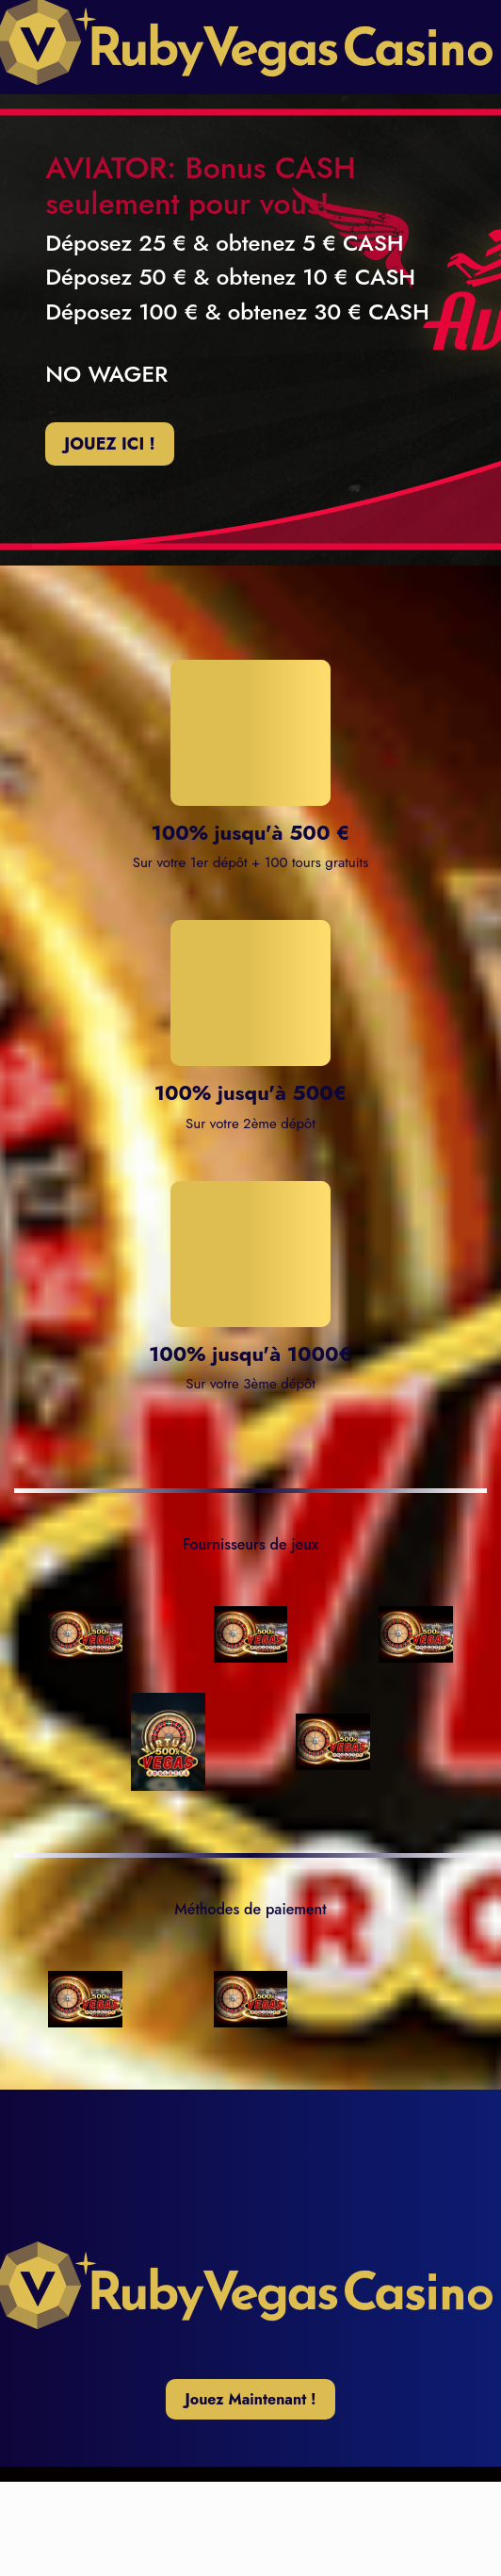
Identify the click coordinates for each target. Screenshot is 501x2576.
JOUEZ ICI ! (109, 444)
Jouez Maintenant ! (250, 2399)
